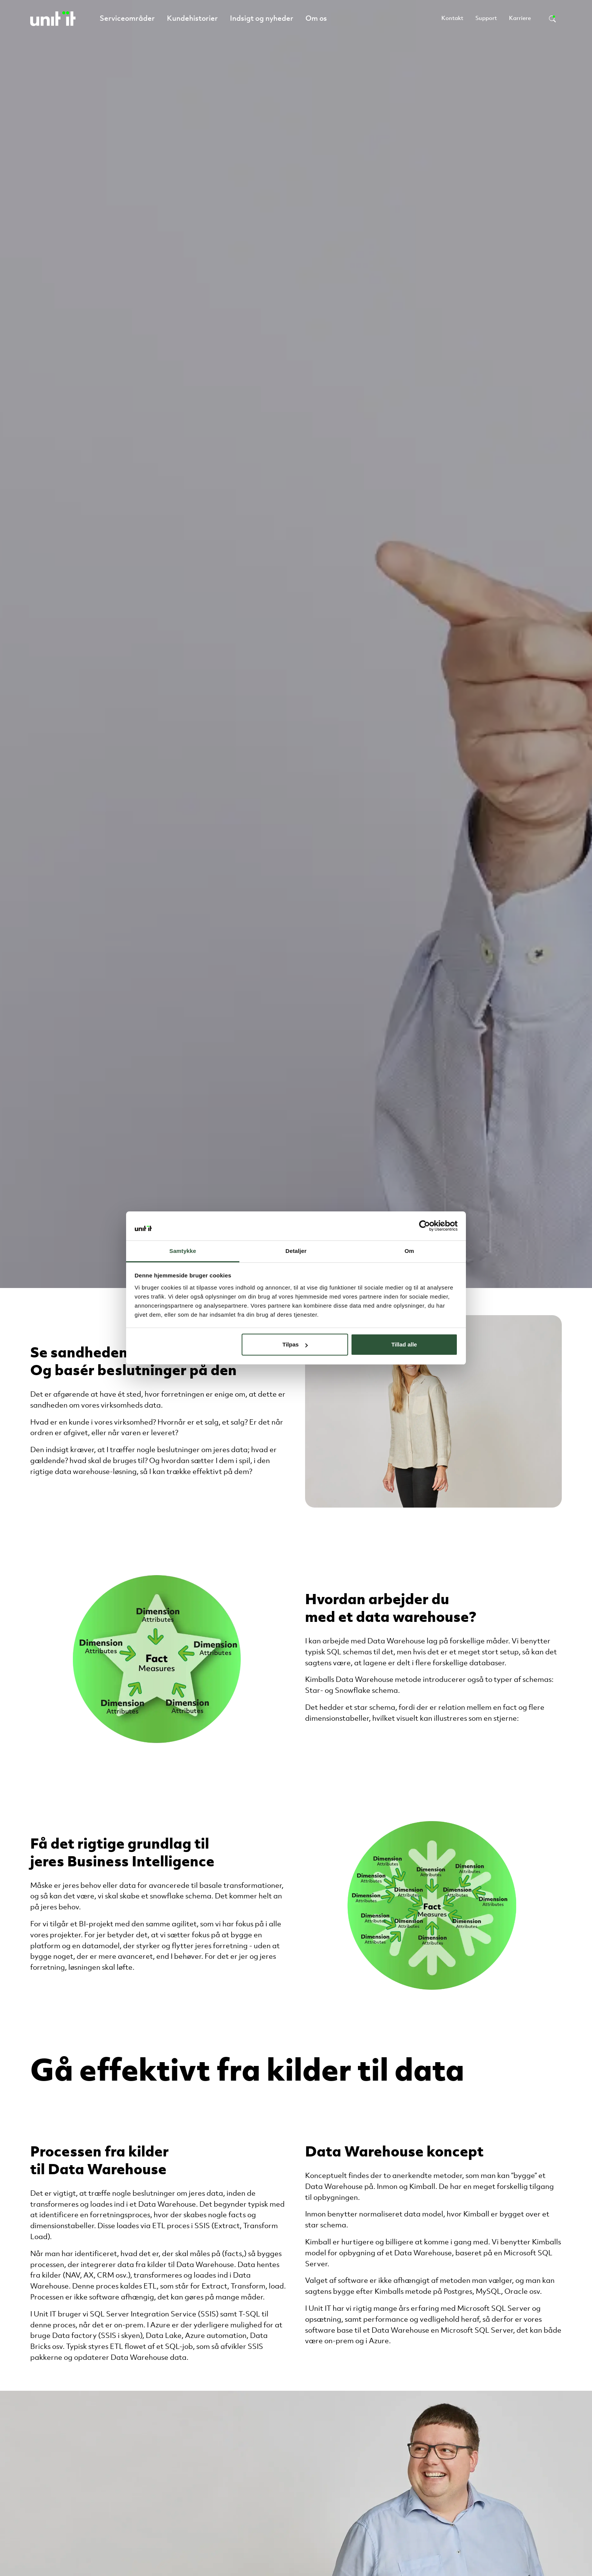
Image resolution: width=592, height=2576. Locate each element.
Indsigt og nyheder (261, 19)
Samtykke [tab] (183, 1251)
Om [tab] (409, 1251)
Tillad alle (404, 1344)
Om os (316, 19)
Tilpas (295, 1344)
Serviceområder (127, 19)
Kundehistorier (192, 19)
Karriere (520, 19)
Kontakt (452, 19)
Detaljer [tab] (296, 1251)
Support (486, 19)
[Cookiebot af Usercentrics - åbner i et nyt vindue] (425, 1225)
